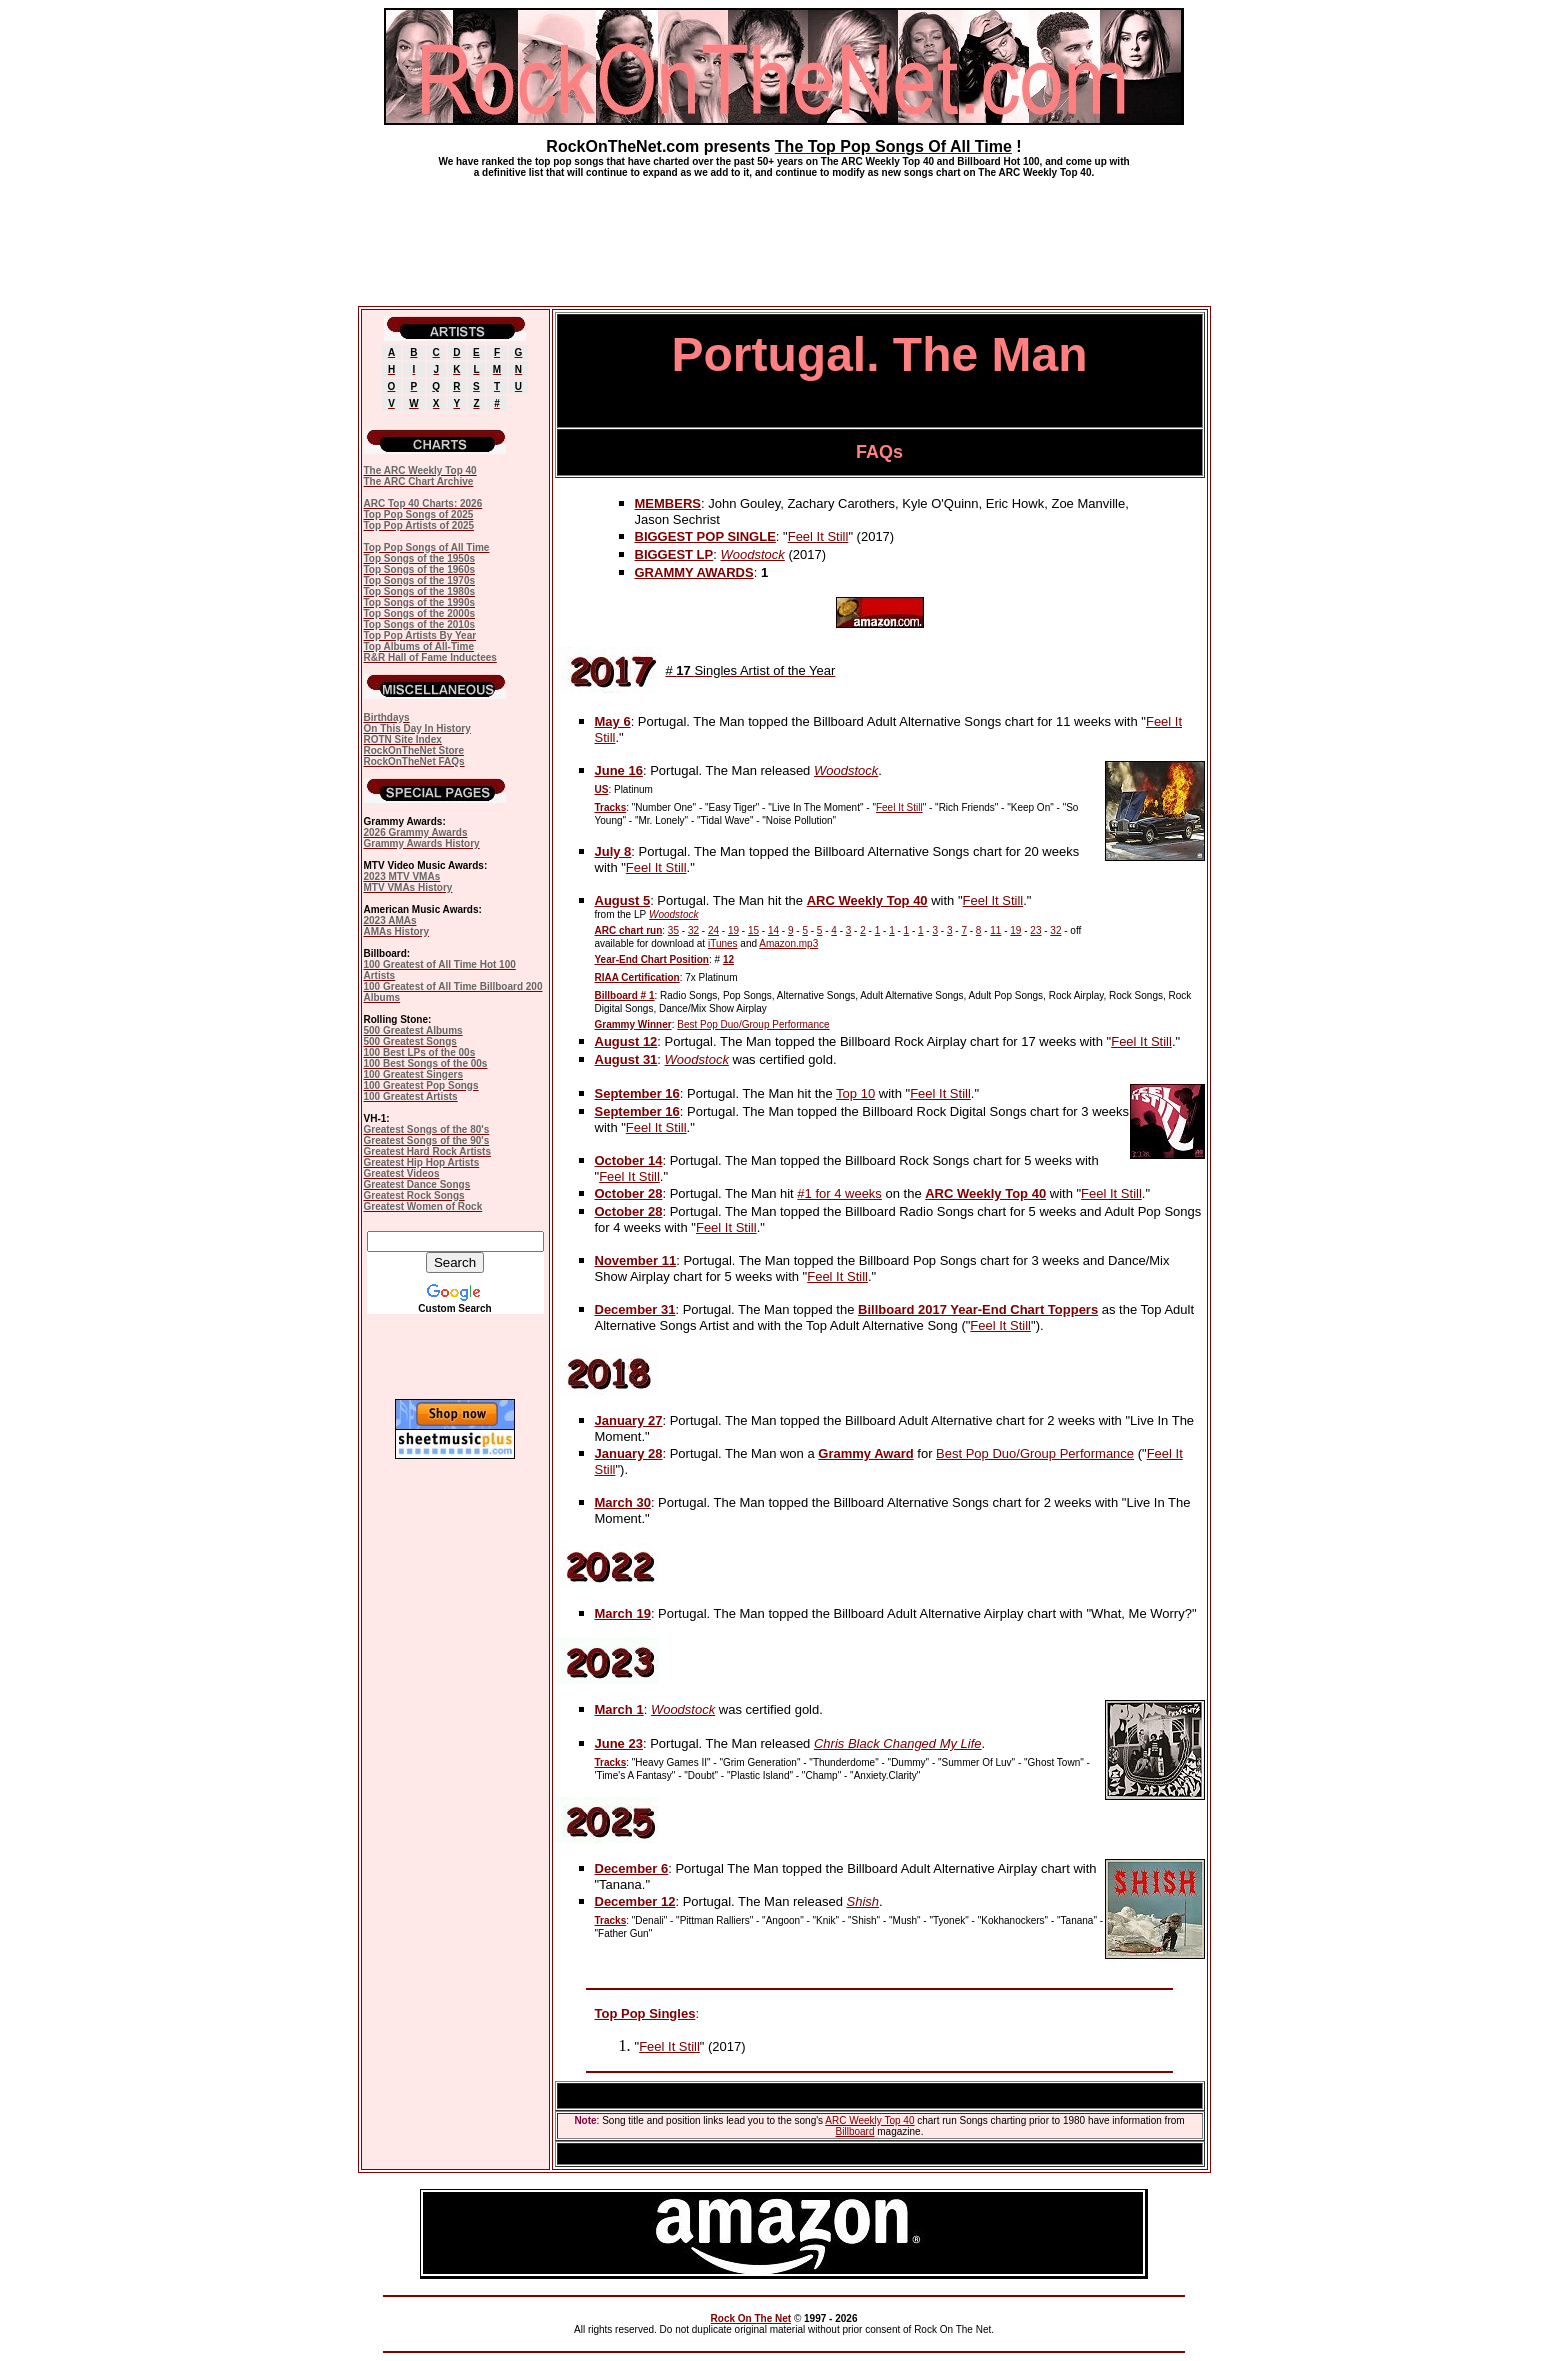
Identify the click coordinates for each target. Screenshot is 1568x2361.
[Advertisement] (784, 234)
